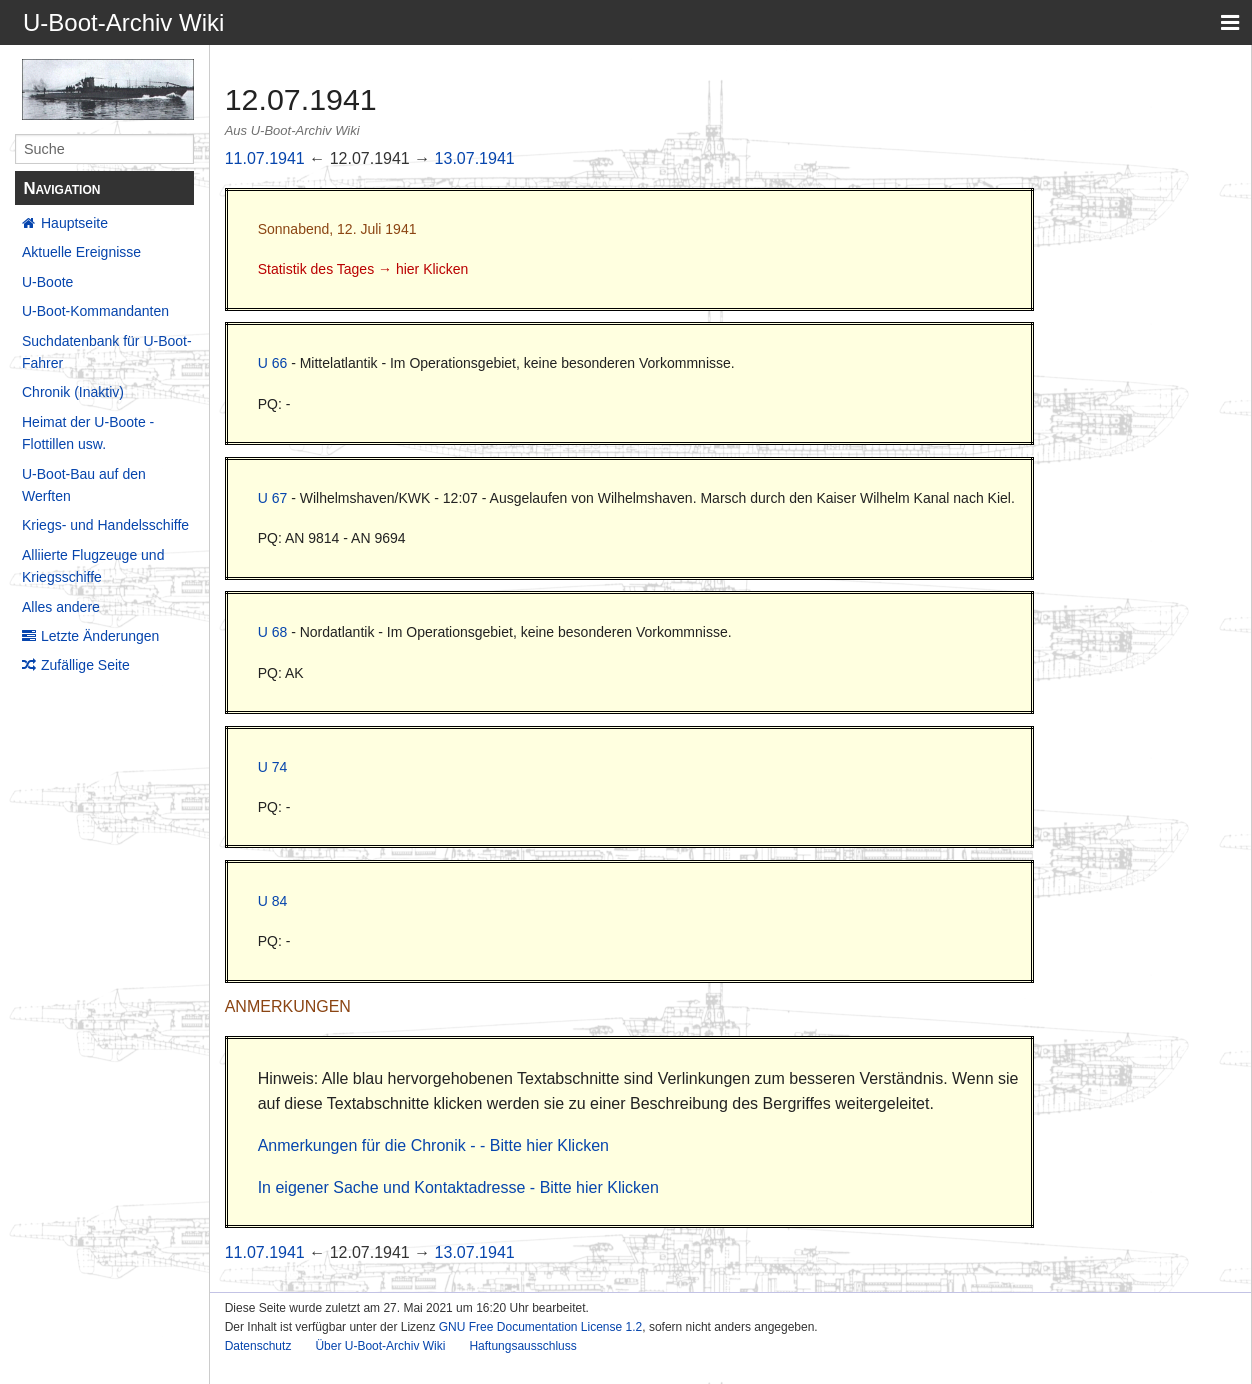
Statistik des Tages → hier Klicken (363, 269)
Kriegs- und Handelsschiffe (105, 525)
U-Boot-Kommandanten (95, 311)
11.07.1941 (265, 158)
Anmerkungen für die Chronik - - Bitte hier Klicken (433, 1145)
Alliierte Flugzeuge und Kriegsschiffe (93, 566)
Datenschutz (258, 1346)
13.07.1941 (475, 158)
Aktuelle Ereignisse (81, 252)
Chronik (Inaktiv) (73, 392)
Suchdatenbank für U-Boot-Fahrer (107, 352)
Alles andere (61, 607)
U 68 (273, 632)
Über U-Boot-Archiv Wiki (380, 1346)
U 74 (273, 767)
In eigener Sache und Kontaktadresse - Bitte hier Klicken (458, 1187)
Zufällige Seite (85, 665)
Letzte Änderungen (100, 636)
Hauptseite (74, 223)
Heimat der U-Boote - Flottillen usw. (88, 433)
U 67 (273, 498)
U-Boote (47, 282)
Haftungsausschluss (522, 1346)
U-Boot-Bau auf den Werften (84, 485)
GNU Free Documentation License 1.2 (540, 1327)
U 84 (273, 901)
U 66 (273, 363)
